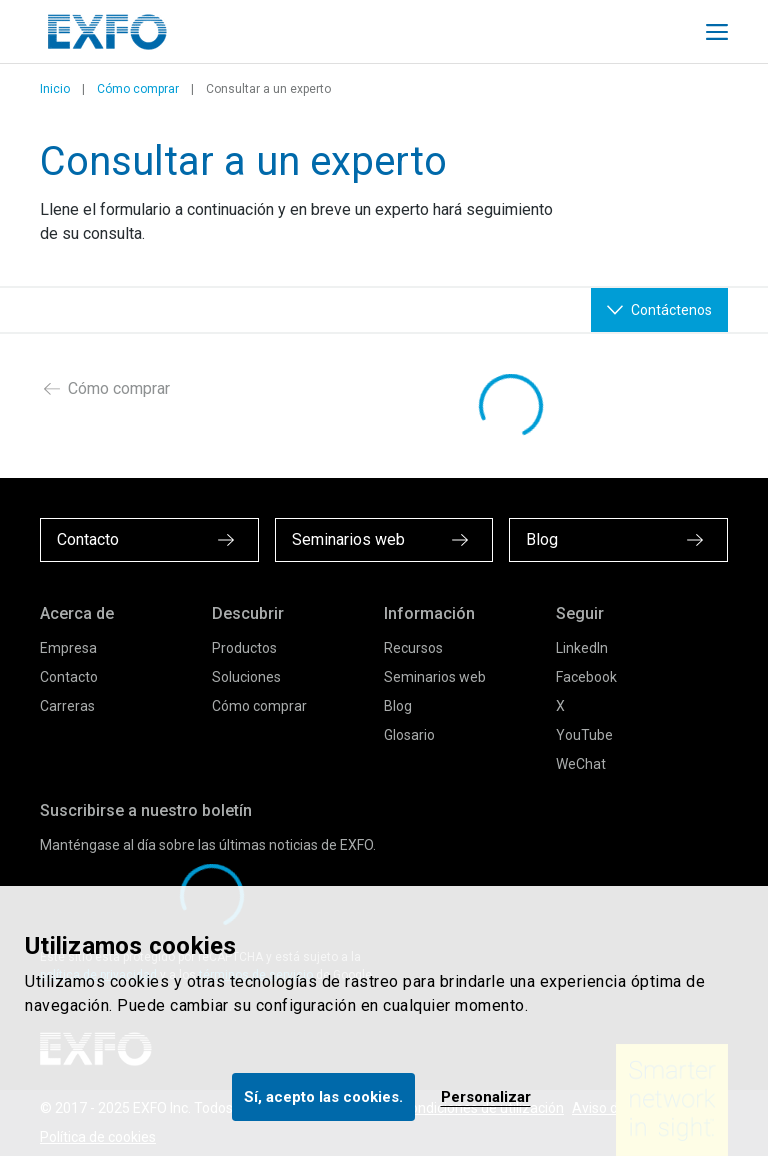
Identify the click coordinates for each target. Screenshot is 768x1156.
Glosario (409, 735)
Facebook (586, 677)
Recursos (413, 648)
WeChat (581, 764)
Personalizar (486, 1097)
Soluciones (246, 677)
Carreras (67, 706)
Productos (244, 648)
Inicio (55, 89)
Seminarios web (435, 677)
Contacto (69, 677)
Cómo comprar (138, 89)
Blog (398, 706)
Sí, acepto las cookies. (323, 1097)
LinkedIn (582, 648)
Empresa (68, 648)
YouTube (584, 735)
